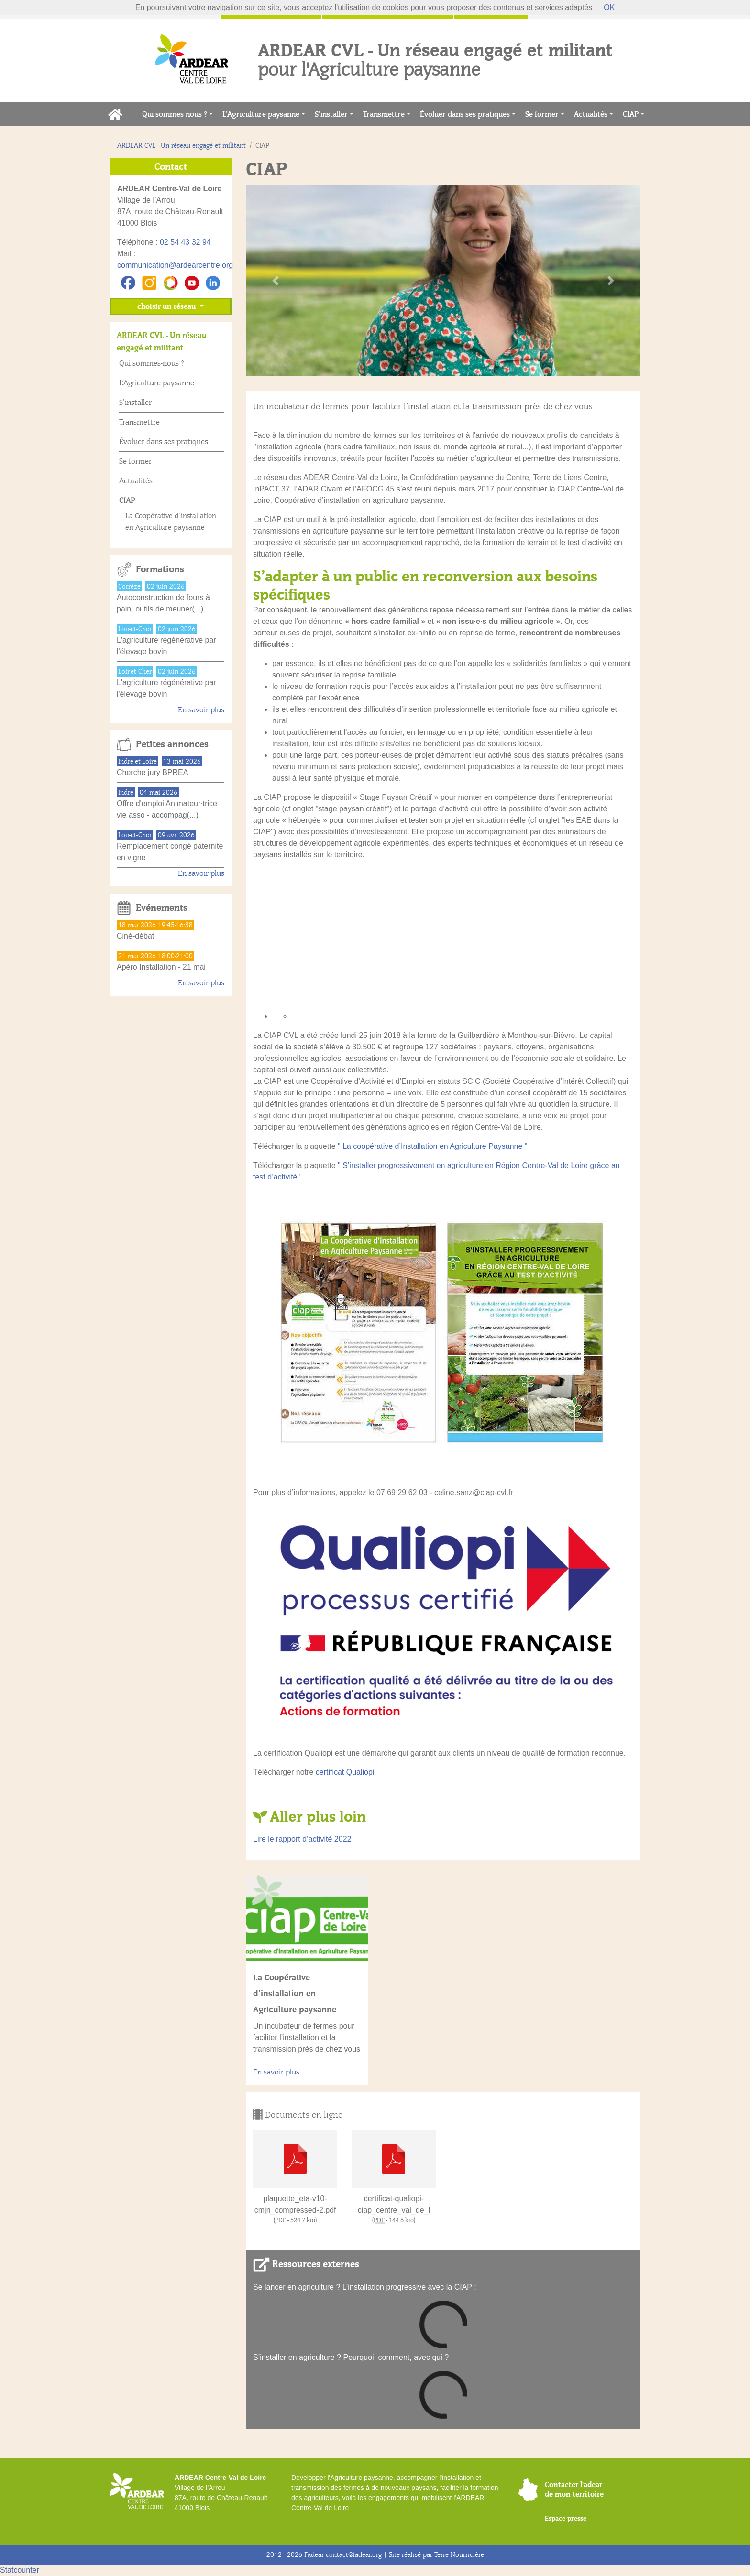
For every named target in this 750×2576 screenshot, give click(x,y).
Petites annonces (172, 744)
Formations (160, 569)
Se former (542, 114)
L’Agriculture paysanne (260, 114)
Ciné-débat (135, 936)
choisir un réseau (167, 306)
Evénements (162, 908)
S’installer (331, 114)
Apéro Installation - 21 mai (161, 967)
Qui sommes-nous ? (174, 114)
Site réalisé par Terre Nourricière (436, 2555)
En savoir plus (276, 2072)
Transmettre (384, 114)
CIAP (631, 114)
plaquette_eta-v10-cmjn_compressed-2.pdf (295, 2204)
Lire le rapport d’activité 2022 (302, 1839)
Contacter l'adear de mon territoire (574, 2489)
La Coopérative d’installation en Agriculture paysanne (294, 1993)
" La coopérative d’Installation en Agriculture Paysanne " (433, 1146)
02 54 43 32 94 (185, 242)
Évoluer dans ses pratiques (465, 114)
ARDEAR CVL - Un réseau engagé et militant (181, 146)
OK (609, 7)
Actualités (590, 114)
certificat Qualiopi (345, 1772)
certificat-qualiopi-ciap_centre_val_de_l (394, 2204)
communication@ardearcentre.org (175, 265)
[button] (275, 280)
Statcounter (19, 2570)
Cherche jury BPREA (152, 772)
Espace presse (565, 2518)
